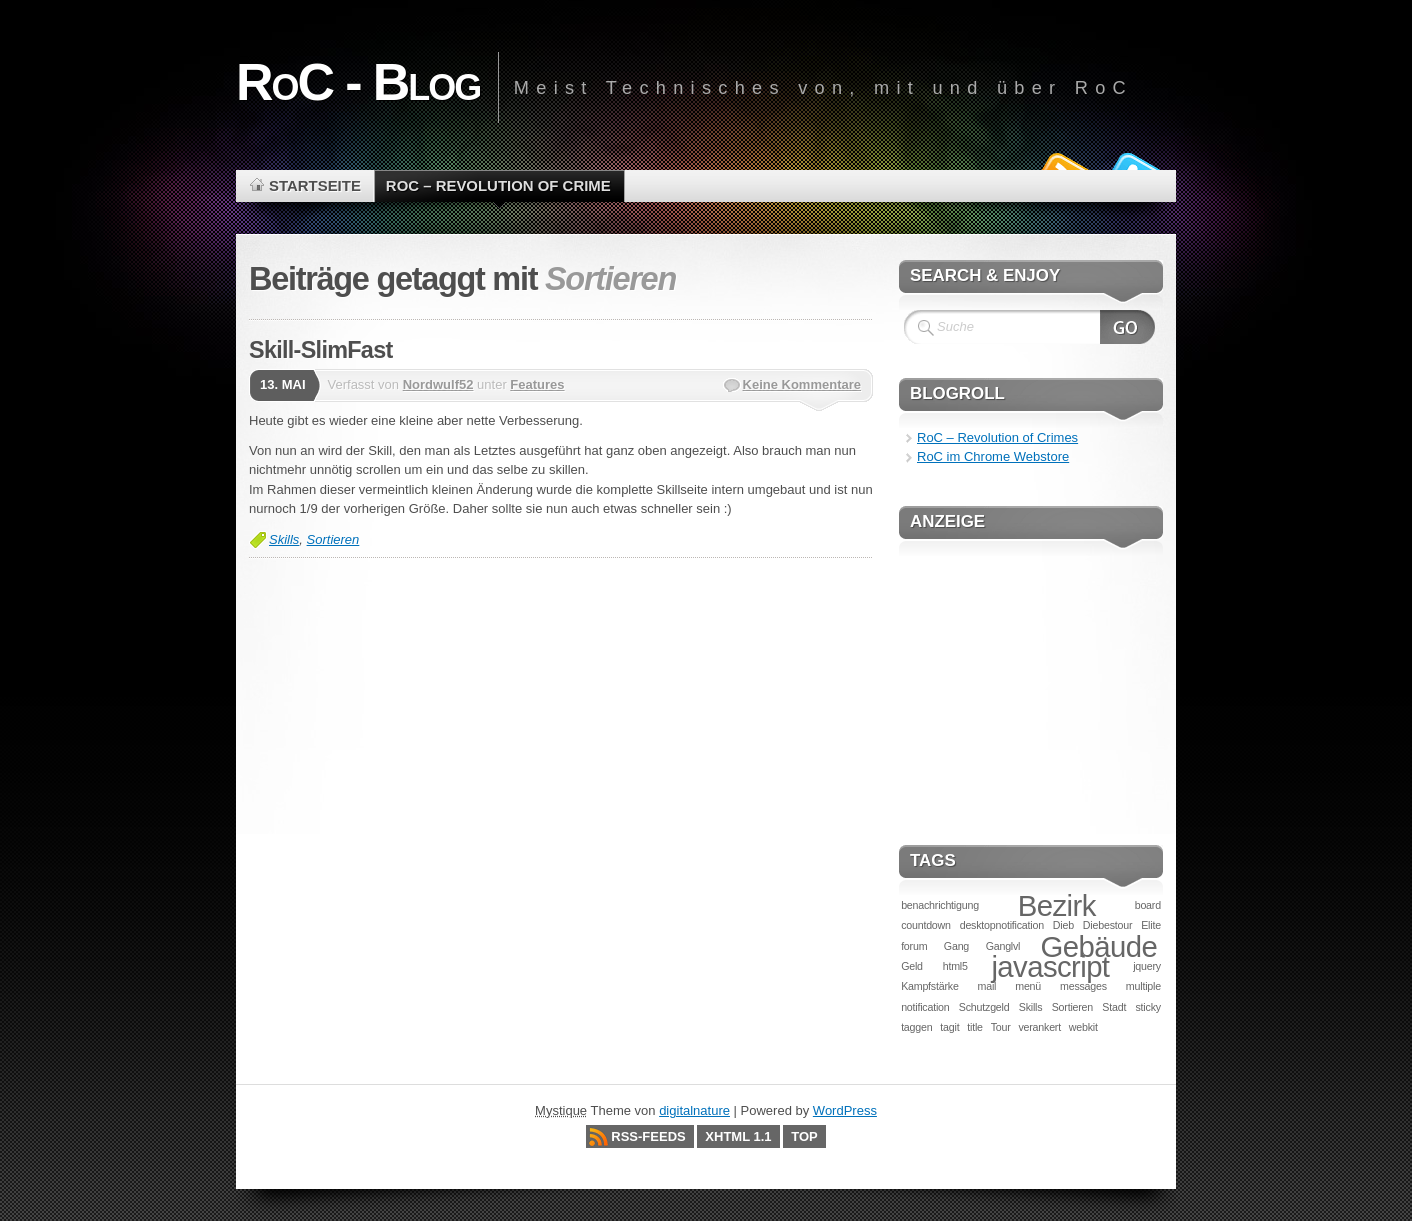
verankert (1039, 1027)
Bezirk (1057, 905)
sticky (1148, 1007)
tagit (949, 1027)
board (1148, 905)
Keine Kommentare (802, 384)
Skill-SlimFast (321, 350)
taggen (916, 1027)
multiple (1143, 986)
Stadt (1114, 1007)
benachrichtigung (940, 905)
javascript (1050, 966)
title (975, 1027)
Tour (1001, 1027)
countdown (926, 925)
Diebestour (1107, 925)
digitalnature (694, 1110)
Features (537, 384)
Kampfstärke (929, 986)
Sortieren (333, 539)
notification (925, 1007)
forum (914, 946)
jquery (1147, 966)
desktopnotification (1002, 925)
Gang (956, 946)
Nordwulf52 (438, 384)
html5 (955, 966)
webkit (1083, 1027)
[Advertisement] (1031, 681)
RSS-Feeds (648, 1136)
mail (987, 986)
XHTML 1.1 (738, 1136)
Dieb (1063, 925)
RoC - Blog (358, 82)
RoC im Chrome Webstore (993, 456)
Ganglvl (1003, 946)
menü (1028, 986)
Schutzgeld (984, 1007)
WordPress (845, 1110)
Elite (1151, 925)
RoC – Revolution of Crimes (997, 437)
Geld (912, 966)
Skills (284, 539)
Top (804, 1136)
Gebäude (1099, 946)
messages (1083, 986)
